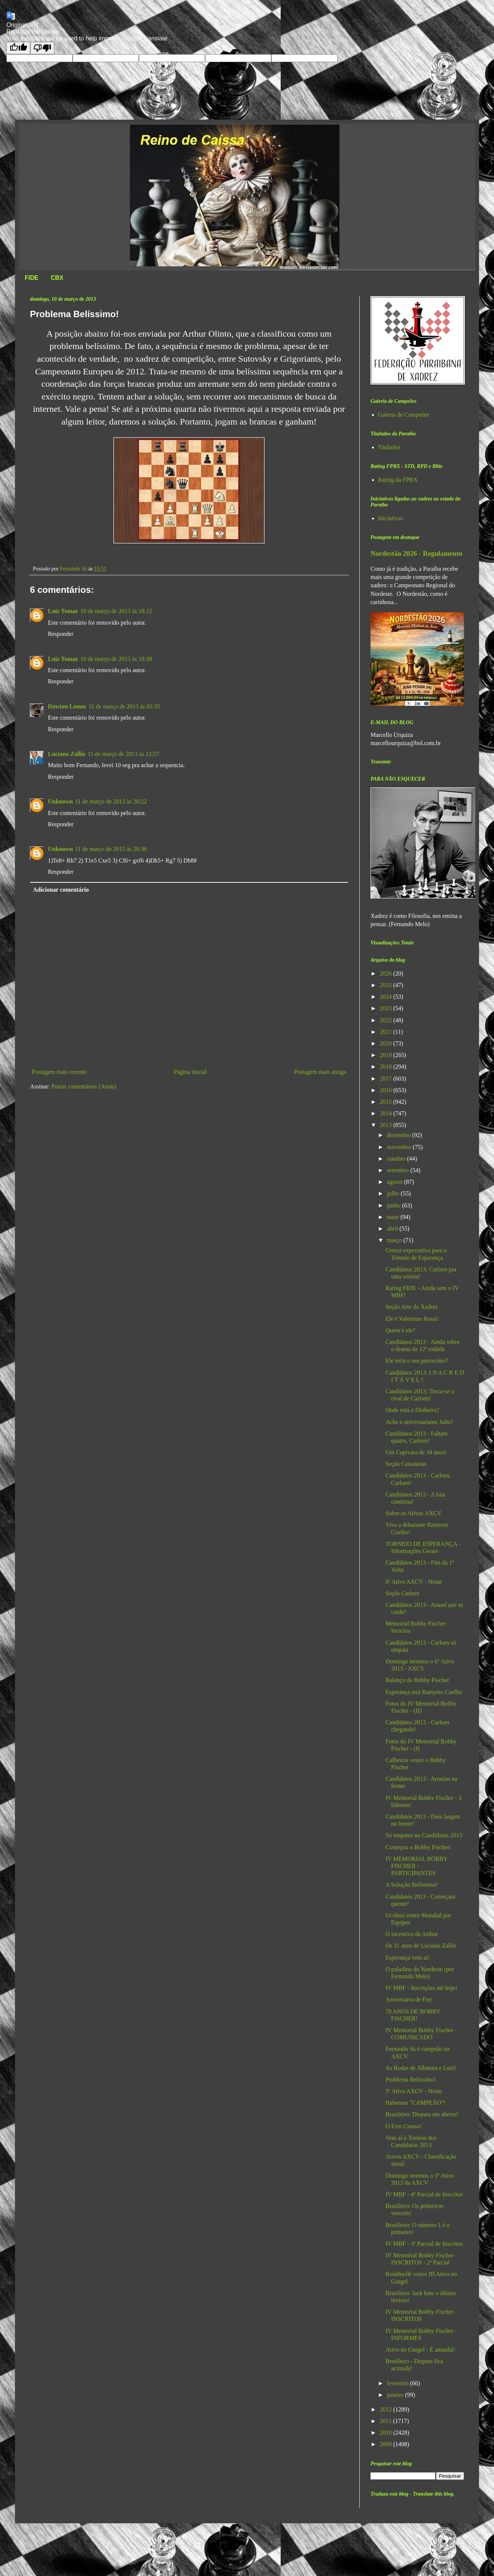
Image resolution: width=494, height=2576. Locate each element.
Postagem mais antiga (320, 1072)
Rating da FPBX (398, 480)
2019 (386, 1055)
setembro (399, 1170)
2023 (386, 1008)
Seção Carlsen (402, 1593)
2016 (386, 1090)
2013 (386, 1125)
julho (394, 1193)
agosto (395, 1182)
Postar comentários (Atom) (83, 1086)
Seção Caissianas (406, 1464)
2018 (386, 1066)
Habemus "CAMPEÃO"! (415, 2102)
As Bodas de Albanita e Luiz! (420, 2068)
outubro (397, 1158)
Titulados (389, 447)
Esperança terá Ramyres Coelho (423, 1692)
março (395, 1240)
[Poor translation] (42, 48)
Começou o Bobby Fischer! (418, 1847)
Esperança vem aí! (407, 1957)
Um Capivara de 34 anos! (416, 1452)
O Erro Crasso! (403, 2126)
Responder (60, 634)
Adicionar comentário (61, 889)
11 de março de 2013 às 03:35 (124, 706)
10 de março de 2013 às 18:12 (116, 611)
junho (394, 1205)
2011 (386, 2421)
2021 (386, 1032)
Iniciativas (390, 518)
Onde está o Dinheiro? (412, 1410)
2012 (386, 2409)
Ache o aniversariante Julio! (419, 1422)
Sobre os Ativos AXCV (413, 1513)
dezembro (399, 1135)
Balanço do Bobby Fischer (417, 1680)
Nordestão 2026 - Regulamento (416, 553)
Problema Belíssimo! (410, 2079)
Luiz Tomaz (63, 611)
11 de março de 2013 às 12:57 (123, 754)
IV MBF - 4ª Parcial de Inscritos (424, 2194)
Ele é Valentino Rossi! (412, 1318)
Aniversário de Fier (408, 1999)
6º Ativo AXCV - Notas (413, 1581)
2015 (386, 1102)
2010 (386, 2432)
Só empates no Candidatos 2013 (423, 1835)
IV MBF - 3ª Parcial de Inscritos (424, 2243)
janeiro (396, 2395)
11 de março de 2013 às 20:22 (111, 801)
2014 (386, 1113)
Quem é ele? (400, 1330)
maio (393, 1217)
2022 (386, 1020)
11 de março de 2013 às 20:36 (111, 849)
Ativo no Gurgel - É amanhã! (420, 2349)
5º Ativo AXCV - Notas (413, 2091)
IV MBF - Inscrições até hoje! (421, 1988)
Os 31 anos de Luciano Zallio (420, 1945)
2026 (386, 973)
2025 (386, 985)
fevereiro (398, 2383)
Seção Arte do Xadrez (411, 1307)
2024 (386, 996)
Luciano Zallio (66, 754)
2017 (386, 1078)
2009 (386, 2444)
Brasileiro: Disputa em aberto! (421, 2114)
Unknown (60, 801)
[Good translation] (18, 48)
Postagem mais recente (59, 1072)
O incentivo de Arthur (411, 1934)
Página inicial (190, 1072)
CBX (57, 278)
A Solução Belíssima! (411, 1884)
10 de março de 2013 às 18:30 (116, 659)
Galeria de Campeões (403, 414)
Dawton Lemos (67, 706)
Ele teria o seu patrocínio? (416, 1360)
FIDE (31, 278)
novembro (400, 1147)
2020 (386, 1043)
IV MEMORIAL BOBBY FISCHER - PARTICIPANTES (416, 1866)
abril (393, 1228)
